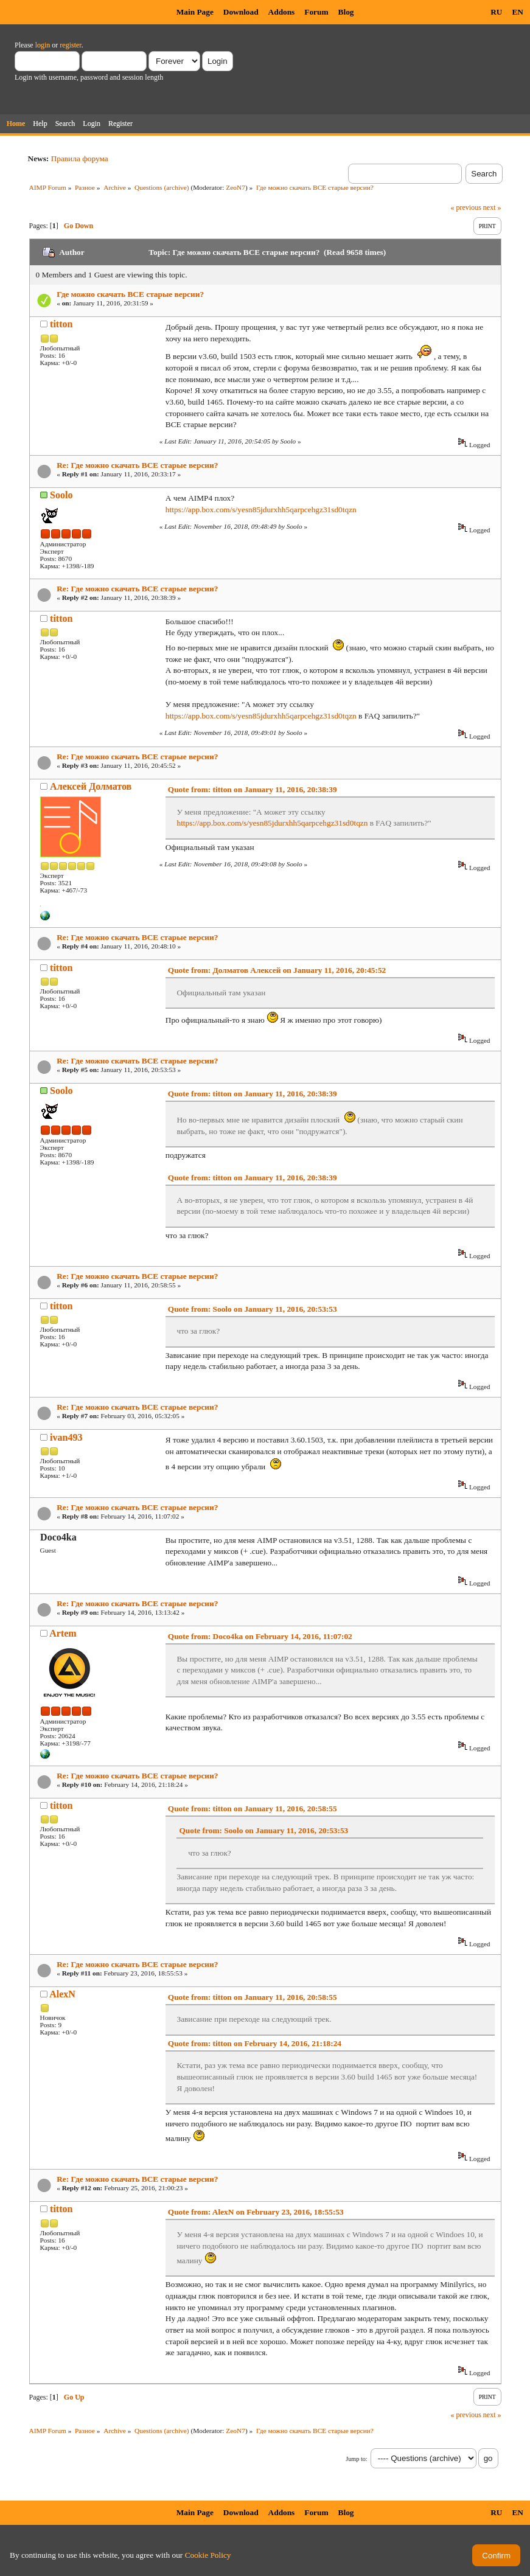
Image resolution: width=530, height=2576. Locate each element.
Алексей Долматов (90, 786)
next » (492, 207)
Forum (316, 11)
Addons (281, 11)
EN (517, 11)
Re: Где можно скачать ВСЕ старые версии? (137, 465)
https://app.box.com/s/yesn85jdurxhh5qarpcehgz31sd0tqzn (261, 509)
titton (61, 324)
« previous (466, 207)
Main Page (195, 11)
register (70, 45)
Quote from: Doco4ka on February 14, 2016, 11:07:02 (260, 1636)
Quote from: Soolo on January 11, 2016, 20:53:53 (252, 1309)
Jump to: (356, 2459)
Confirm (496, 2555)
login (43, 45)
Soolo (61, 495)
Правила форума (79, 158)
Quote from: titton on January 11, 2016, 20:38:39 (252, 789)
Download (241, 11)
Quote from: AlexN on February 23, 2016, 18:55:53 (256, 2211)
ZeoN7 (235, 187)
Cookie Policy (208, 2555)
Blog (346, 11)
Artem (62, 1633)
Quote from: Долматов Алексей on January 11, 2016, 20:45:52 (277, 970)
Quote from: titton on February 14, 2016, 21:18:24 (254, 2043)
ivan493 (66, 1437)
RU (496, 11)
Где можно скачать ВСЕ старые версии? (130, 294)
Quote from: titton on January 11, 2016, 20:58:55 (252, 1808)
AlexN (62, 1994)
